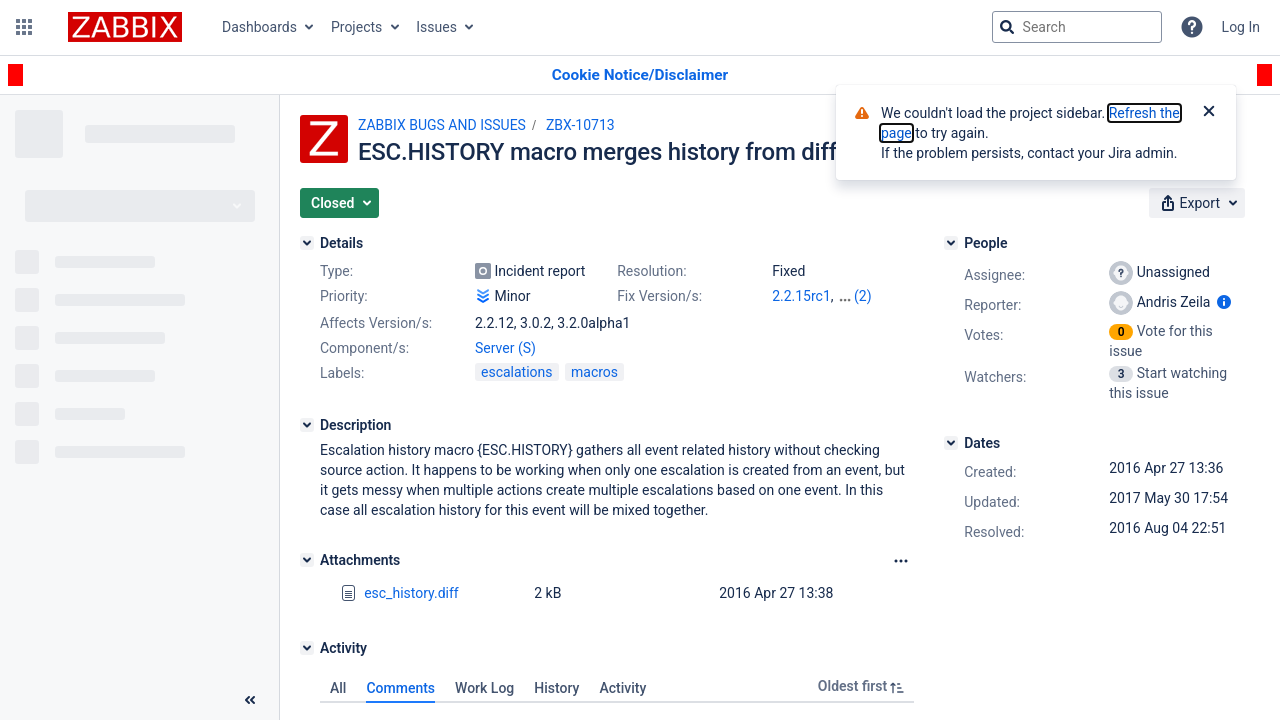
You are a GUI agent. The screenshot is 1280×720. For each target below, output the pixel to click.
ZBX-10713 (580, 125)
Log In (1241, 27)
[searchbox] (1077, 27)
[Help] (1192, 27)
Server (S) (505, 348)
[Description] (307, 425)
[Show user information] (1224, 302)
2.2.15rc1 (801, 296)
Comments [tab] (400, 688)
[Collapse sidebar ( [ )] (250, 700)
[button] (24, 27)
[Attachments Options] (901, 561)
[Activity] (307, 648)
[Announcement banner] (640, 75)
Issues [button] (436, 27)
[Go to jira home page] (125, 27)
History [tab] (556, 688)
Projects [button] (356, 27)
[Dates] (951, 443)
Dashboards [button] (259, 27)
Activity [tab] (622, 688)
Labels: (342, 373)
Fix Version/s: (659, 296)
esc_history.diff (411, 593)
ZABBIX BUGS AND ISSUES (442, 125)
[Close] (1209, 113)
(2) (863, 296)
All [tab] (338, 688)
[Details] (307, 243)
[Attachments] (307, 560)
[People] (951, 243)
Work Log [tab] (484, 688)
